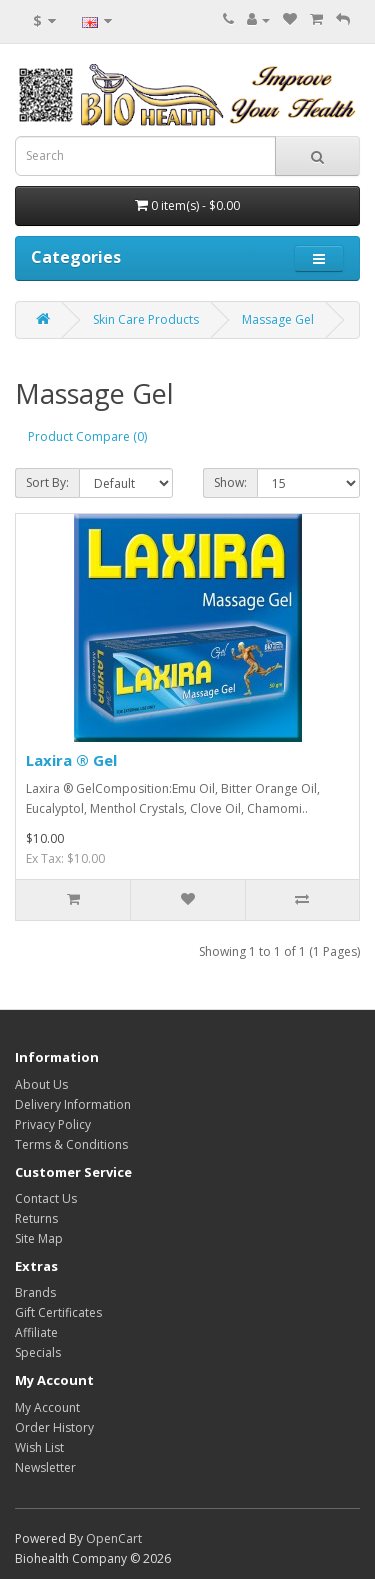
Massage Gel (278, 319)
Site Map (39, 1238)
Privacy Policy (53, 1124)
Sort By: (47, 482)
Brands (35, 1292)
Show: (230, 482)
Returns (36, 1218)
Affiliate (36, 1332)
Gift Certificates (58, 1312)
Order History (54, 1427)
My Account (47, 1407)
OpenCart (114, 1538)
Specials (38, 1352)
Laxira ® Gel (71, 760)
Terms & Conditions (71, 1144)
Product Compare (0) (87, 436)
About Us (41, 1084)
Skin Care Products (146, 319)
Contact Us (46, 1198)
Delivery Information (73, 1104)
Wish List (39, 1447)
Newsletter (45, 1467)
